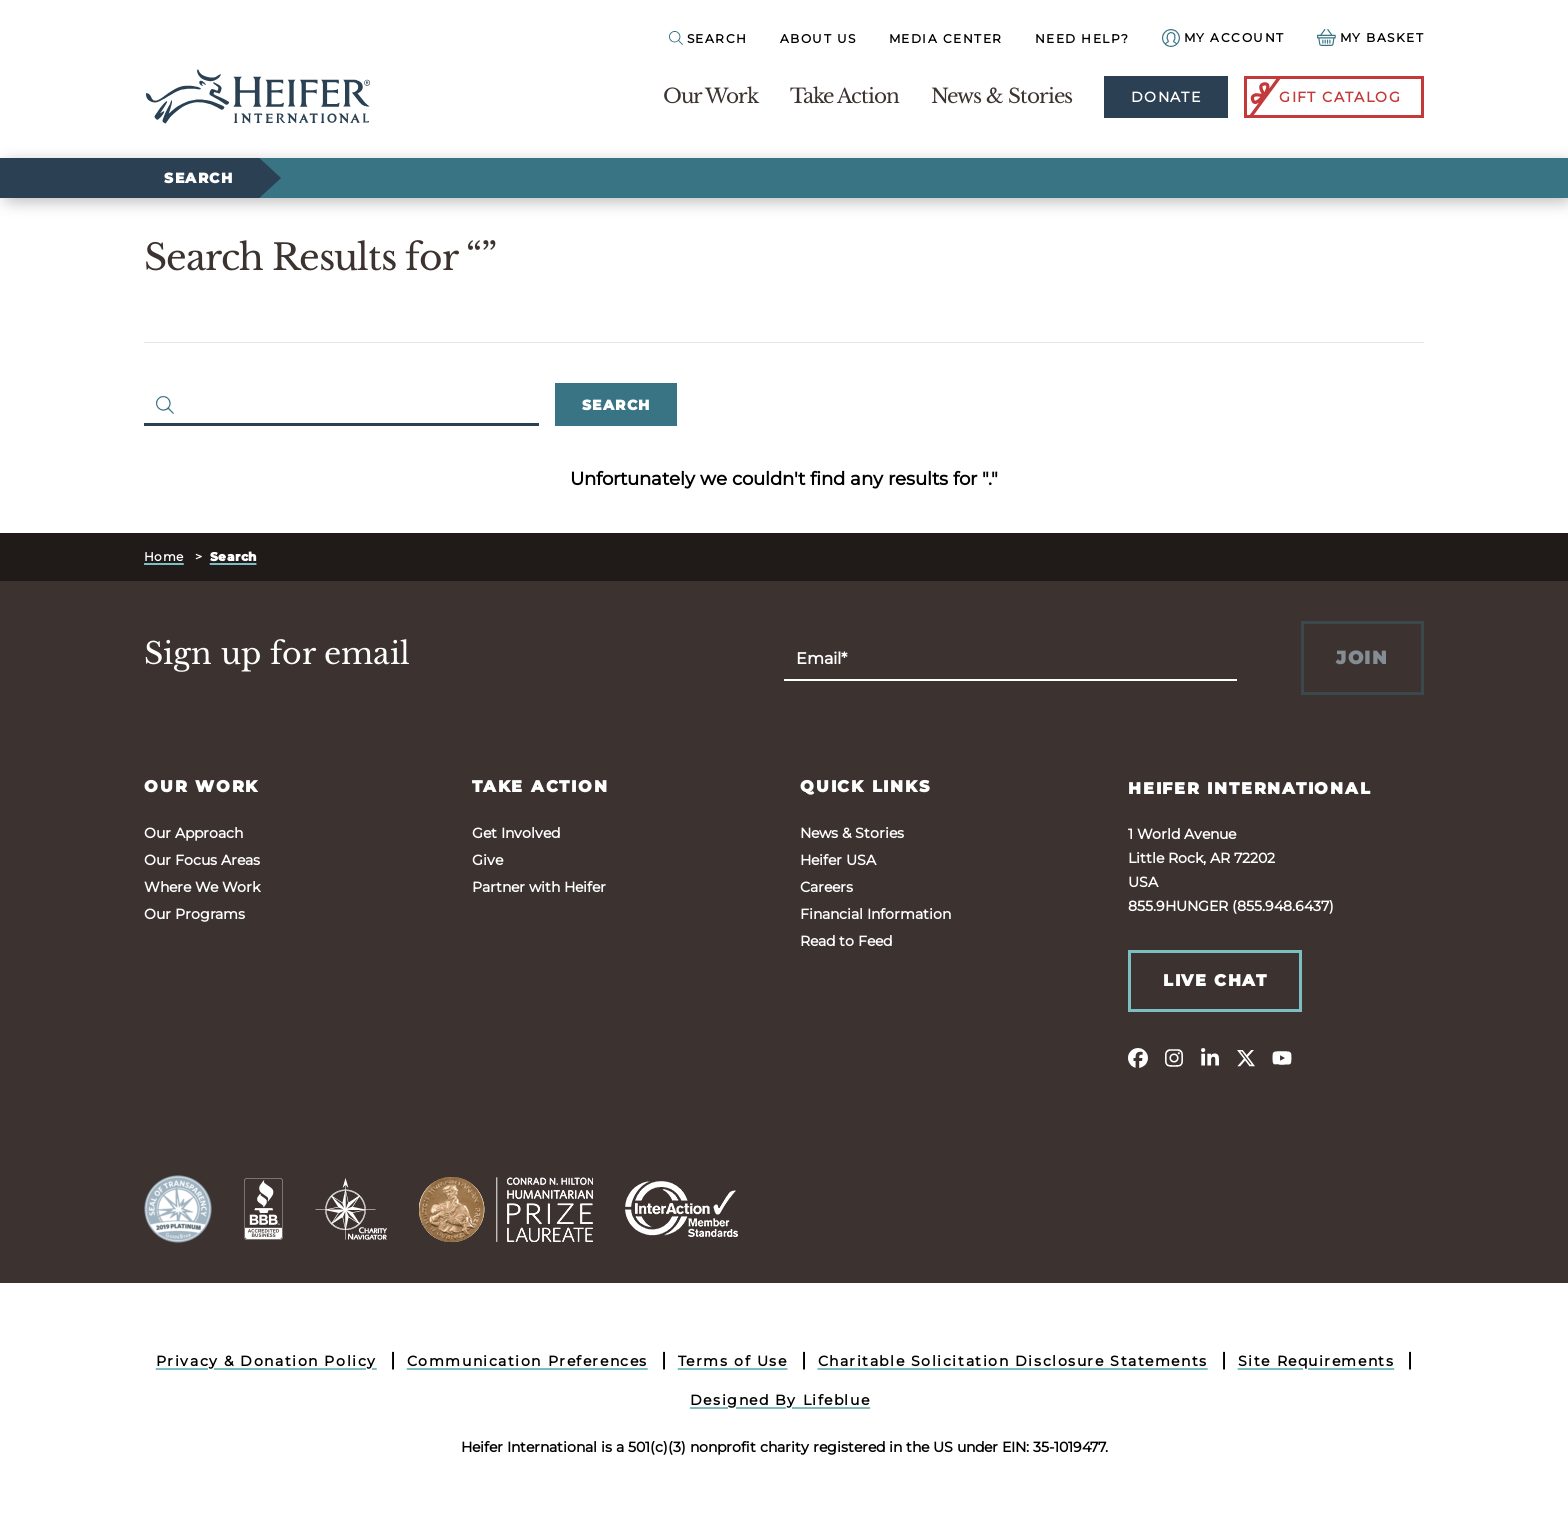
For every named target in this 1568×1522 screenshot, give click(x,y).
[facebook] (1138, 1057)
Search (198, 178)
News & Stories (1001, 96)
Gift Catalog (1324, 97)
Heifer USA (838, 860)
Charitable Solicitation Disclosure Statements (1013, 1361)
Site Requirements (1316, 1361)
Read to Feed (846, 941)
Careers (826, 887)
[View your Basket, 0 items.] (1371, 37)
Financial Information (875, 914)
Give (487, 860)
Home (164, 556)
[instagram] (1174, 1057)
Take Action (844, 96)
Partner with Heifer (539, 887)
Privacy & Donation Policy (266, 1361)
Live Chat (1215, 980)
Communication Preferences (527, 1361)
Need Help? (1082, 38)
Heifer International (1250, 788)
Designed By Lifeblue (780, 1400)
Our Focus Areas (202, 860)
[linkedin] (1210, 1057)
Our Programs (194, 914)
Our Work (710, 96)
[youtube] (1282, 1057)
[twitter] (1246, 1057)
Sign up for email (277, 654)
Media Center (946, 38)
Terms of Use (733, 1361)
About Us (818, 38)
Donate (1166, 97)
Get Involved (516, 833)
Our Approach (193, 833)
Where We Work (202, 887)
